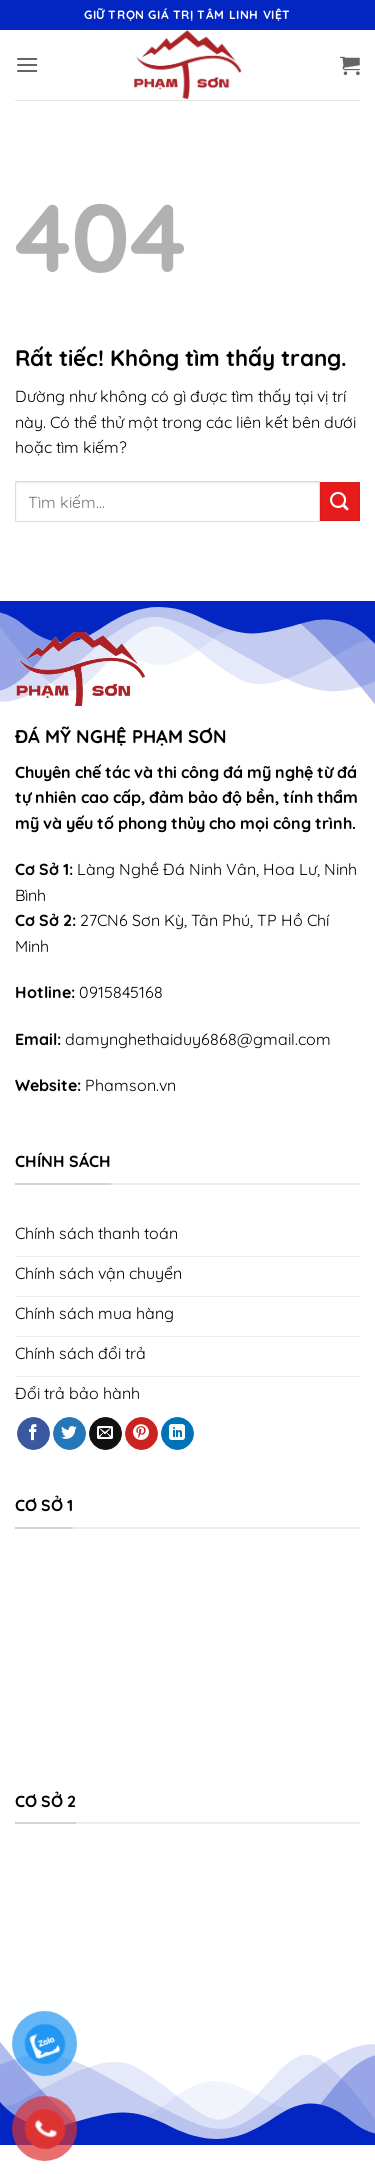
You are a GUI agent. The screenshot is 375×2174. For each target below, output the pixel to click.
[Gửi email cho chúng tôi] (105, 1434)
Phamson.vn (130, 1085)
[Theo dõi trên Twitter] (69, 1434)
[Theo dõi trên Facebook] (33, 1434)
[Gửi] (340, 501)
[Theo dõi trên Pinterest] (141, 1434)
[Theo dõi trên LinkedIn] (177, 1434)
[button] (27, 64)
